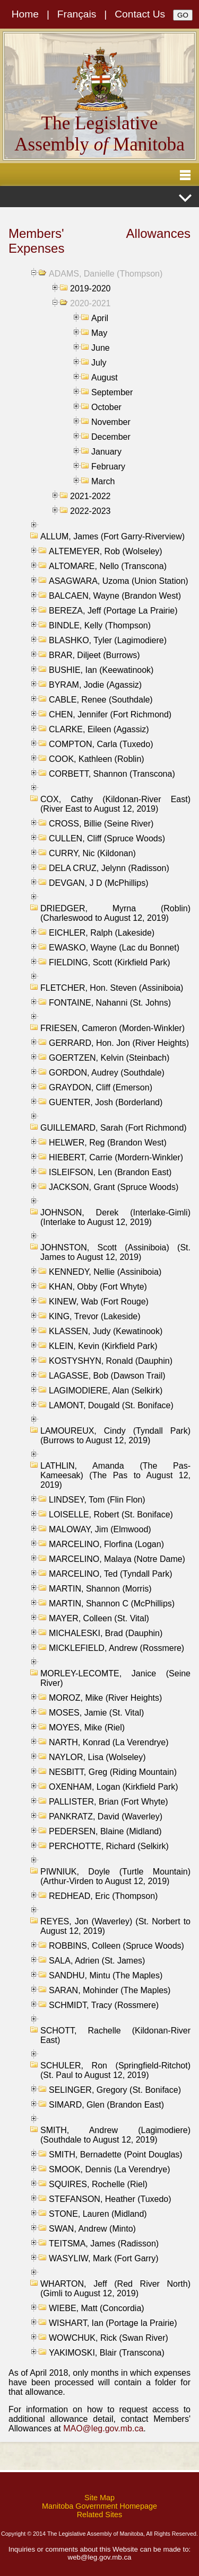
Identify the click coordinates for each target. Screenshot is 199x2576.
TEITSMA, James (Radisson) (104, 2243)
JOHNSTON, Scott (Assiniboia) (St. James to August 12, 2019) (115, 1252)
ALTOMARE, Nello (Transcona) (108, 566)
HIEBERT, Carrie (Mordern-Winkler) (116, 1157)
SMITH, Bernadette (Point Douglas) (116, 2154)
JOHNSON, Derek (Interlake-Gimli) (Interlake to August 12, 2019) (115, 1217)
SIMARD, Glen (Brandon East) (106, 2104)
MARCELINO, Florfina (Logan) (106, 1544)
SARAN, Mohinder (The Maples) (109, 1990)
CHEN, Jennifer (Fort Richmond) (110, 714)
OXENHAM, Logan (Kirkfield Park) (113, 1786)
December (111, 436)
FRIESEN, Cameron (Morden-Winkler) (112, 1028)
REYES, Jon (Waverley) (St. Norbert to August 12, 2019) (115, 1926)
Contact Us (140, 14)
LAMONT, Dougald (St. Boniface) (111, 1405)
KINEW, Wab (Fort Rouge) (99, 1301)
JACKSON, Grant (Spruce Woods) (113, 1187)
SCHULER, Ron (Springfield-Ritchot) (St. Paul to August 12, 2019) (115, 2070)
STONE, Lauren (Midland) (98, 2213)
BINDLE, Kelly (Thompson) (100, 625)
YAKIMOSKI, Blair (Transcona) (107, 2352)
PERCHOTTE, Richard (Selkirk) (109, 1846)
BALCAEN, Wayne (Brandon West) (115, 595)
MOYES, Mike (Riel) (87, 1727)
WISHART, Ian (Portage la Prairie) (113, 2323)
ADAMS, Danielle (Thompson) (105, 273)
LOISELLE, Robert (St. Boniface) (111, 1514)
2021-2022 (90, 496)
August (104, 377)
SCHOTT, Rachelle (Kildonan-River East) (115, 2035)
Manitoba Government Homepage (99, 2506)
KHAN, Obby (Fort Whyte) (98, 1286)
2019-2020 (90, 288)
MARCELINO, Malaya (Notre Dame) (117, 1559)
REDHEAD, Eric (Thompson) (103, 1895)
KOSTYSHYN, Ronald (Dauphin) (110, 1360)
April (99, 318)
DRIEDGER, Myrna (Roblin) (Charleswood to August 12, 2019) (115, 913)
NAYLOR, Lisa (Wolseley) (97, 1757)
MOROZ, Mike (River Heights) (105, 1697)
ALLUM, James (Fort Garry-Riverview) (112, 536)
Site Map (99, 2497)
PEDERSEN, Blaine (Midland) (105, 1831)
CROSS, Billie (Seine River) (101, 823)
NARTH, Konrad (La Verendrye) (109, 1742)
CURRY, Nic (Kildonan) (92, 853)
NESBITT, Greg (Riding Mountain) (113, 1771)
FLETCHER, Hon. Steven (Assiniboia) (111, 987)
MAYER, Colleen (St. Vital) (99, 1618)
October (106, 407)
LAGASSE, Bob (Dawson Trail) (107, 1375)
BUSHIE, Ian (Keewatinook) (101, 669)
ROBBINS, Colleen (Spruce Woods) (116, 1945)
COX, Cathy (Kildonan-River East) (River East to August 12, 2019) (115, 804)
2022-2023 (90, 511)
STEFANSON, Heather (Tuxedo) (110, 2199)
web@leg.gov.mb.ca (100, 2557)
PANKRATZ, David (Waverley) (105, 1816)
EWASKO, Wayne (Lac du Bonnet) (114, 947)
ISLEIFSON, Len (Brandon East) (110, 1172)
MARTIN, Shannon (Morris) (100, 1588)
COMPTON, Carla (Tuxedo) (101, 744)
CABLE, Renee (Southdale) (101, 699)
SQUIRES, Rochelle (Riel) (98, 2184)
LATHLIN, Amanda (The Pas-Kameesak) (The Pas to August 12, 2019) (115, 1475)
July (98, 362)
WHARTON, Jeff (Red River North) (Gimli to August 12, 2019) (115, 2288)
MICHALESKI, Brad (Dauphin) (105, 1633)
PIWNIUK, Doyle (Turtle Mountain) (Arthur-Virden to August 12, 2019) (115, 1876)
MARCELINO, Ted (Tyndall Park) (110, 1573)
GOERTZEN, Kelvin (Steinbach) (109, 1057)
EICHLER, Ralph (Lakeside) (101, 932)
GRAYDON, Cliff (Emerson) (100, 1087)
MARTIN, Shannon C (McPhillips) (112, 1603)
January (106, 451)
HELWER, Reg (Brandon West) (108, 1142)
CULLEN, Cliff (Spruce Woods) (107, 838)
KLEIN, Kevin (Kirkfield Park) (103, 1346)
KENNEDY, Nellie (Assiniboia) (105, 1271)
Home (25, 14)
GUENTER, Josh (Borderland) (105, 1102)
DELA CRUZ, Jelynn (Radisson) (109, 868)
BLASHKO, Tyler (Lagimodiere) (108, 640)
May (99, 332)
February (108, 466)
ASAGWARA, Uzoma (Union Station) (118, 580)
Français (77, 14)
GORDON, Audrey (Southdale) (107, 1072)
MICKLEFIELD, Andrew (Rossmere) (116, 1648)
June (100, 347)
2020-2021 (90, 303)
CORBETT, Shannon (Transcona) (112, 773)
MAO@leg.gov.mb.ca (103, 2428)
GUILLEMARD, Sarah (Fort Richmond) (113, 1127)
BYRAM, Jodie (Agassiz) (95, 684)
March (103, 481)
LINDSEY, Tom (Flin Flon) (97, 1499)
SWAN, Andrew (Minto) (92, 2228)
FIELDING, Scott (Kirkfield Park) (109, 962)
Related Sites (100, 2514)
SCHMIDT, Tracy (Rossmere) (104, 2005)
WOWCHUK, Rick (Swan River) (108, 2337)
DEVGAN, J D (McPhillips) (99, 882)
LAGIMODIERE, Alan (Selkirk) (105, 1390)
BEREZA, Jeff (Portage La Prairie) (113, 610)
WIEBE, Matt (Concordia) (96, 2308)
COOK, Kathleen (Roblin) (96, 758)
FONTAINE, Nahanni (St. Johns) (110, 1002)
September (112, 392)
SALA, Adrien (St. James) (97, 1960)
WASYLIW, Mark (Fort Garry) (104, 2258)
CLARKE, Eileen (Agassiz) (99, 729)
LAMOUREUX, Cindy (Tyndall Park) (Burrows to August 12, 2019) (115, 1435)
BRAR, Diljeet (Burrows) (94, 655)
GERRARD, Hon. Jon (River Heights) (119, 1042)
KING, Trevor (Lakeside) (95, 1316)
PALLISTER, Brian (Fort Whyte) (108, 1801)
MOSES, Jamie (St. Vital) (96, 1712)
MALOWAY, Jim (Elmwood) (100, 1529)
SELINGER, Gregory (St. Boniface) (115, 2089)
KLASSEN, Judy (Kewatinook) (105, 1331)
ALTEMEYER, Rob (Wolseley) (105, 551)
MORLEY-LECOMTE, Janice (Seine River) (115, 1678)
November (111, 422)
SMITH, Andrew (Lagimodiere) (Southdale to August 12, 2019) (115, 2135)
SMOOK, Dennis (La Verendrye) (109, 2169)
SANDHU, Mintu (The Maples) (105, 1975)
